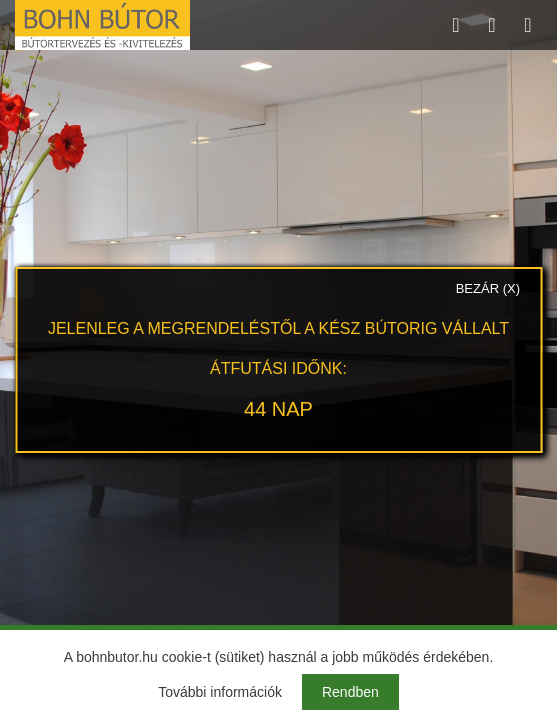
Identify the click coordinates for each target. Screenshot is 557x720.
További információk (220, 692)
